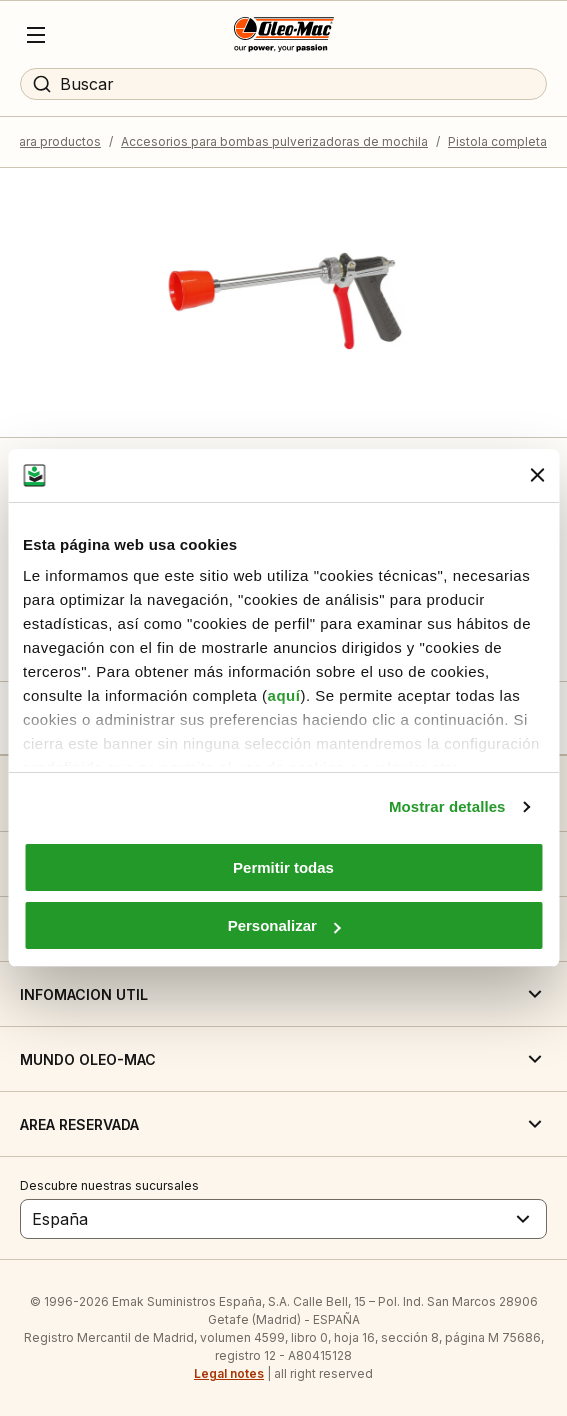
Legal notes (229, 1373)
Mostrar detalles (447, 806)
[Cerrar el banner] (537, 475)
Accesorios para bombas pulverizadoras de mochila (274, 141)
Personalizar (284, 925)
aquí (284, 695)
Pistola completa (497, 141)
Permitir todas (283, 867)
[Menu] (36, 35)
